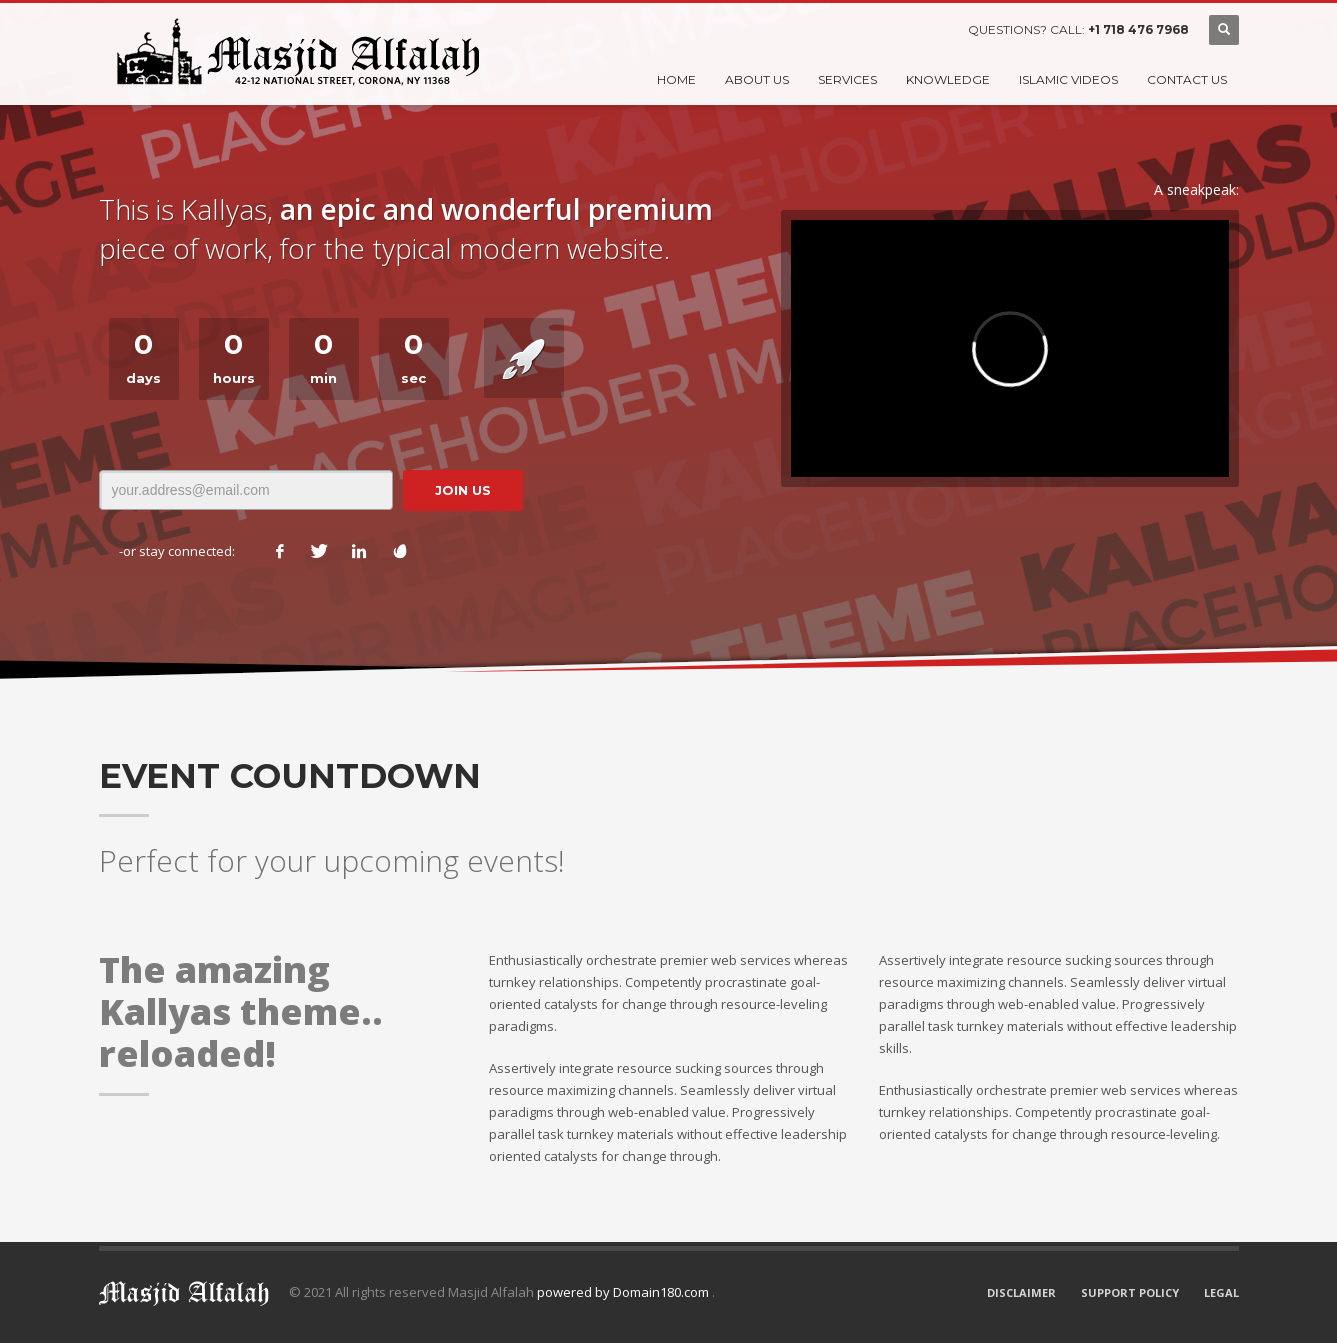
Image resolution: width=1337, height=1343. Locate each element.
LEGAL (1221, 1292)
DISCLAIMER (1021, 1292)
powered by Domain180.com (624, 1292)
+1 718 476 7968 (1138, 29)
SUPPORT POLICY (1130, 1292)
